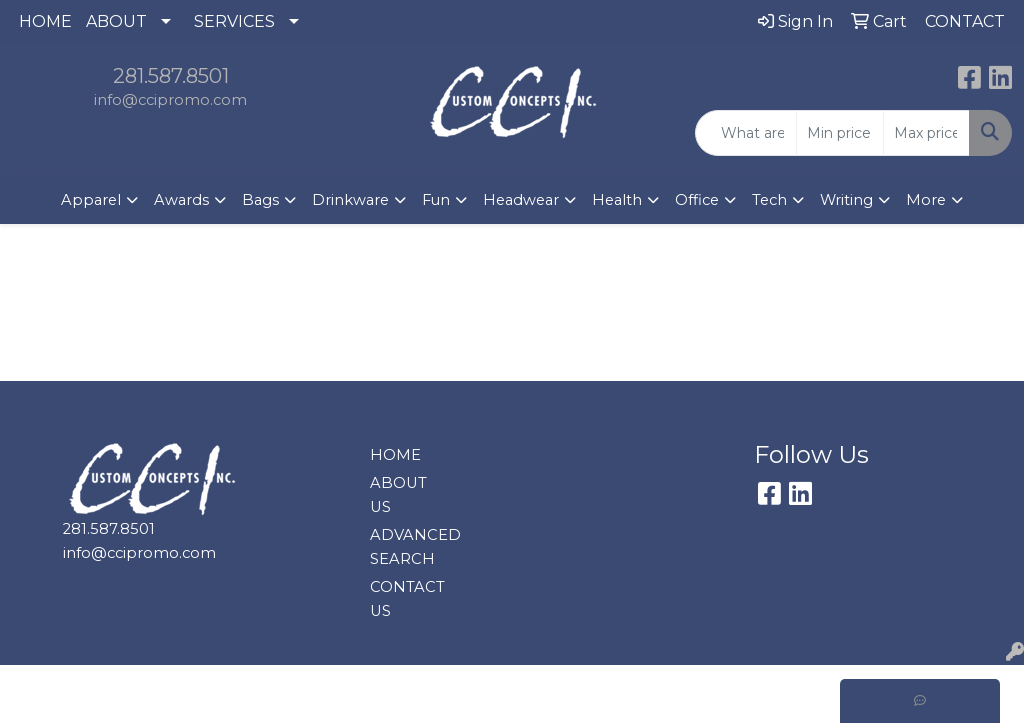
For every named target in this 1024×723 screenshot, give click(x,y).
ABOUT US (398, 495)
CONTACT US (406, 599)
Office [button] (697, 200)
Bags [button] (260, 200)
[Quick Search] (746, 133)
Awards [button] (181, 200)
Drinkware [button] (350, 200)
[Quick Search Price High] (926, 133)
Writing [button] (846, 200)
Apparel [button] (91, 200)
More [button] (926, 200)
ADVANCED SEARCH (406, 547)
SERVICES (234, 21)
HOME (45, 21)
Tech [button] (769, 200)
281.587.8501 (171, 76)
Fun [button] (436, 200)
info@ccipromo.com (170, 100)
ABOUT (116, 21)
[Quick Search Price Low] (839, 133)
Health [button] (617, 200)
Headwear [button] (521, 200)
